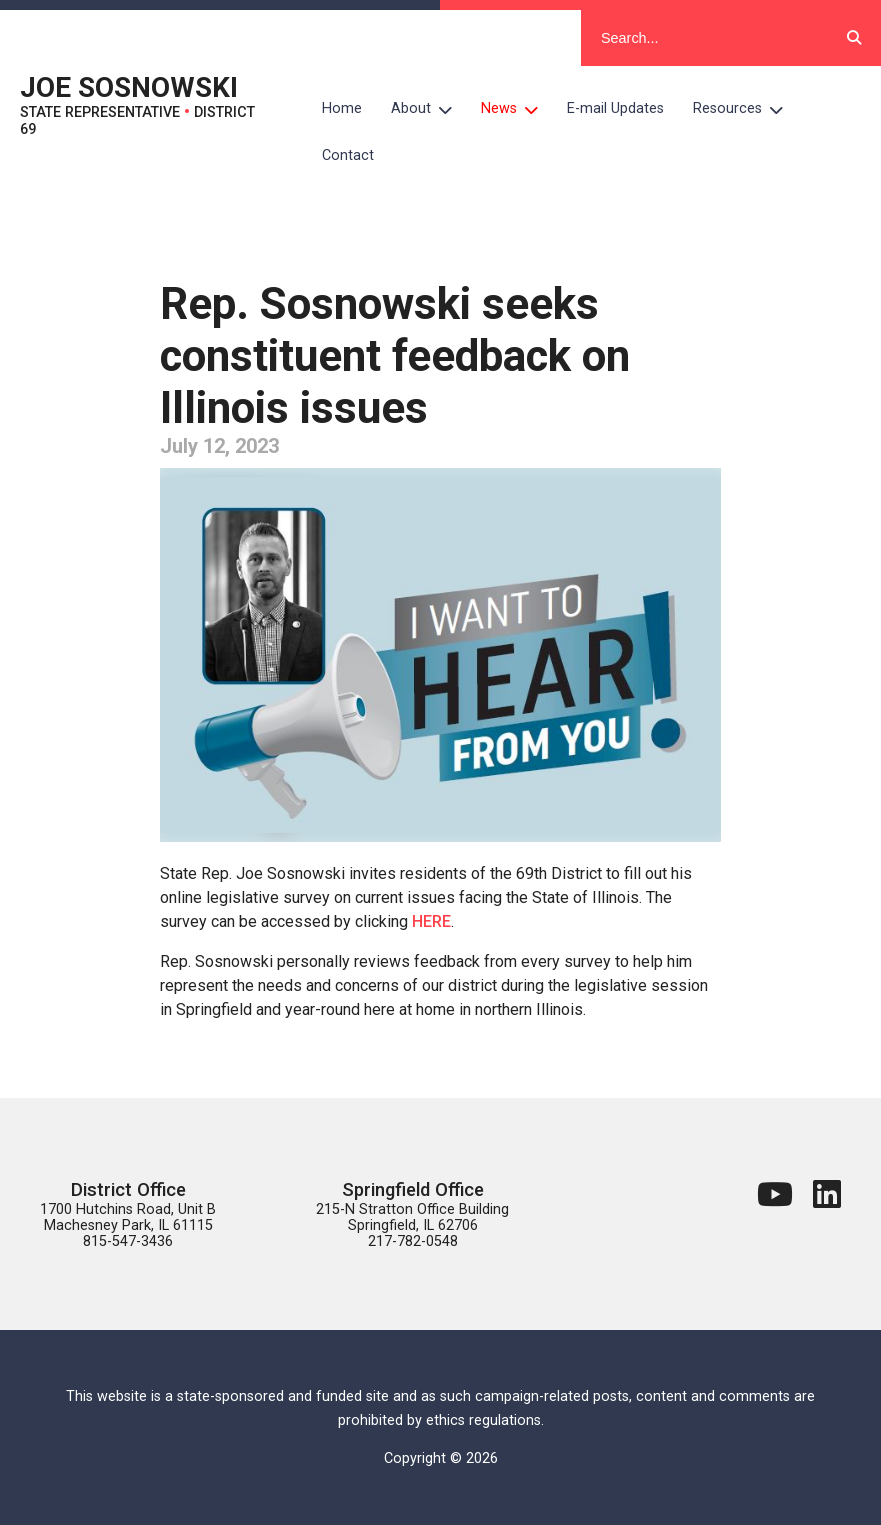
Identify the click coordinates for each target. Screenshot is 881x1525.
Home (342, 108)
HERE (431, 921)
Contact (348, 155)
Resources (745, 109)
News (517, 109)
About (429, 109)
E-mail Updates (615, 108)
